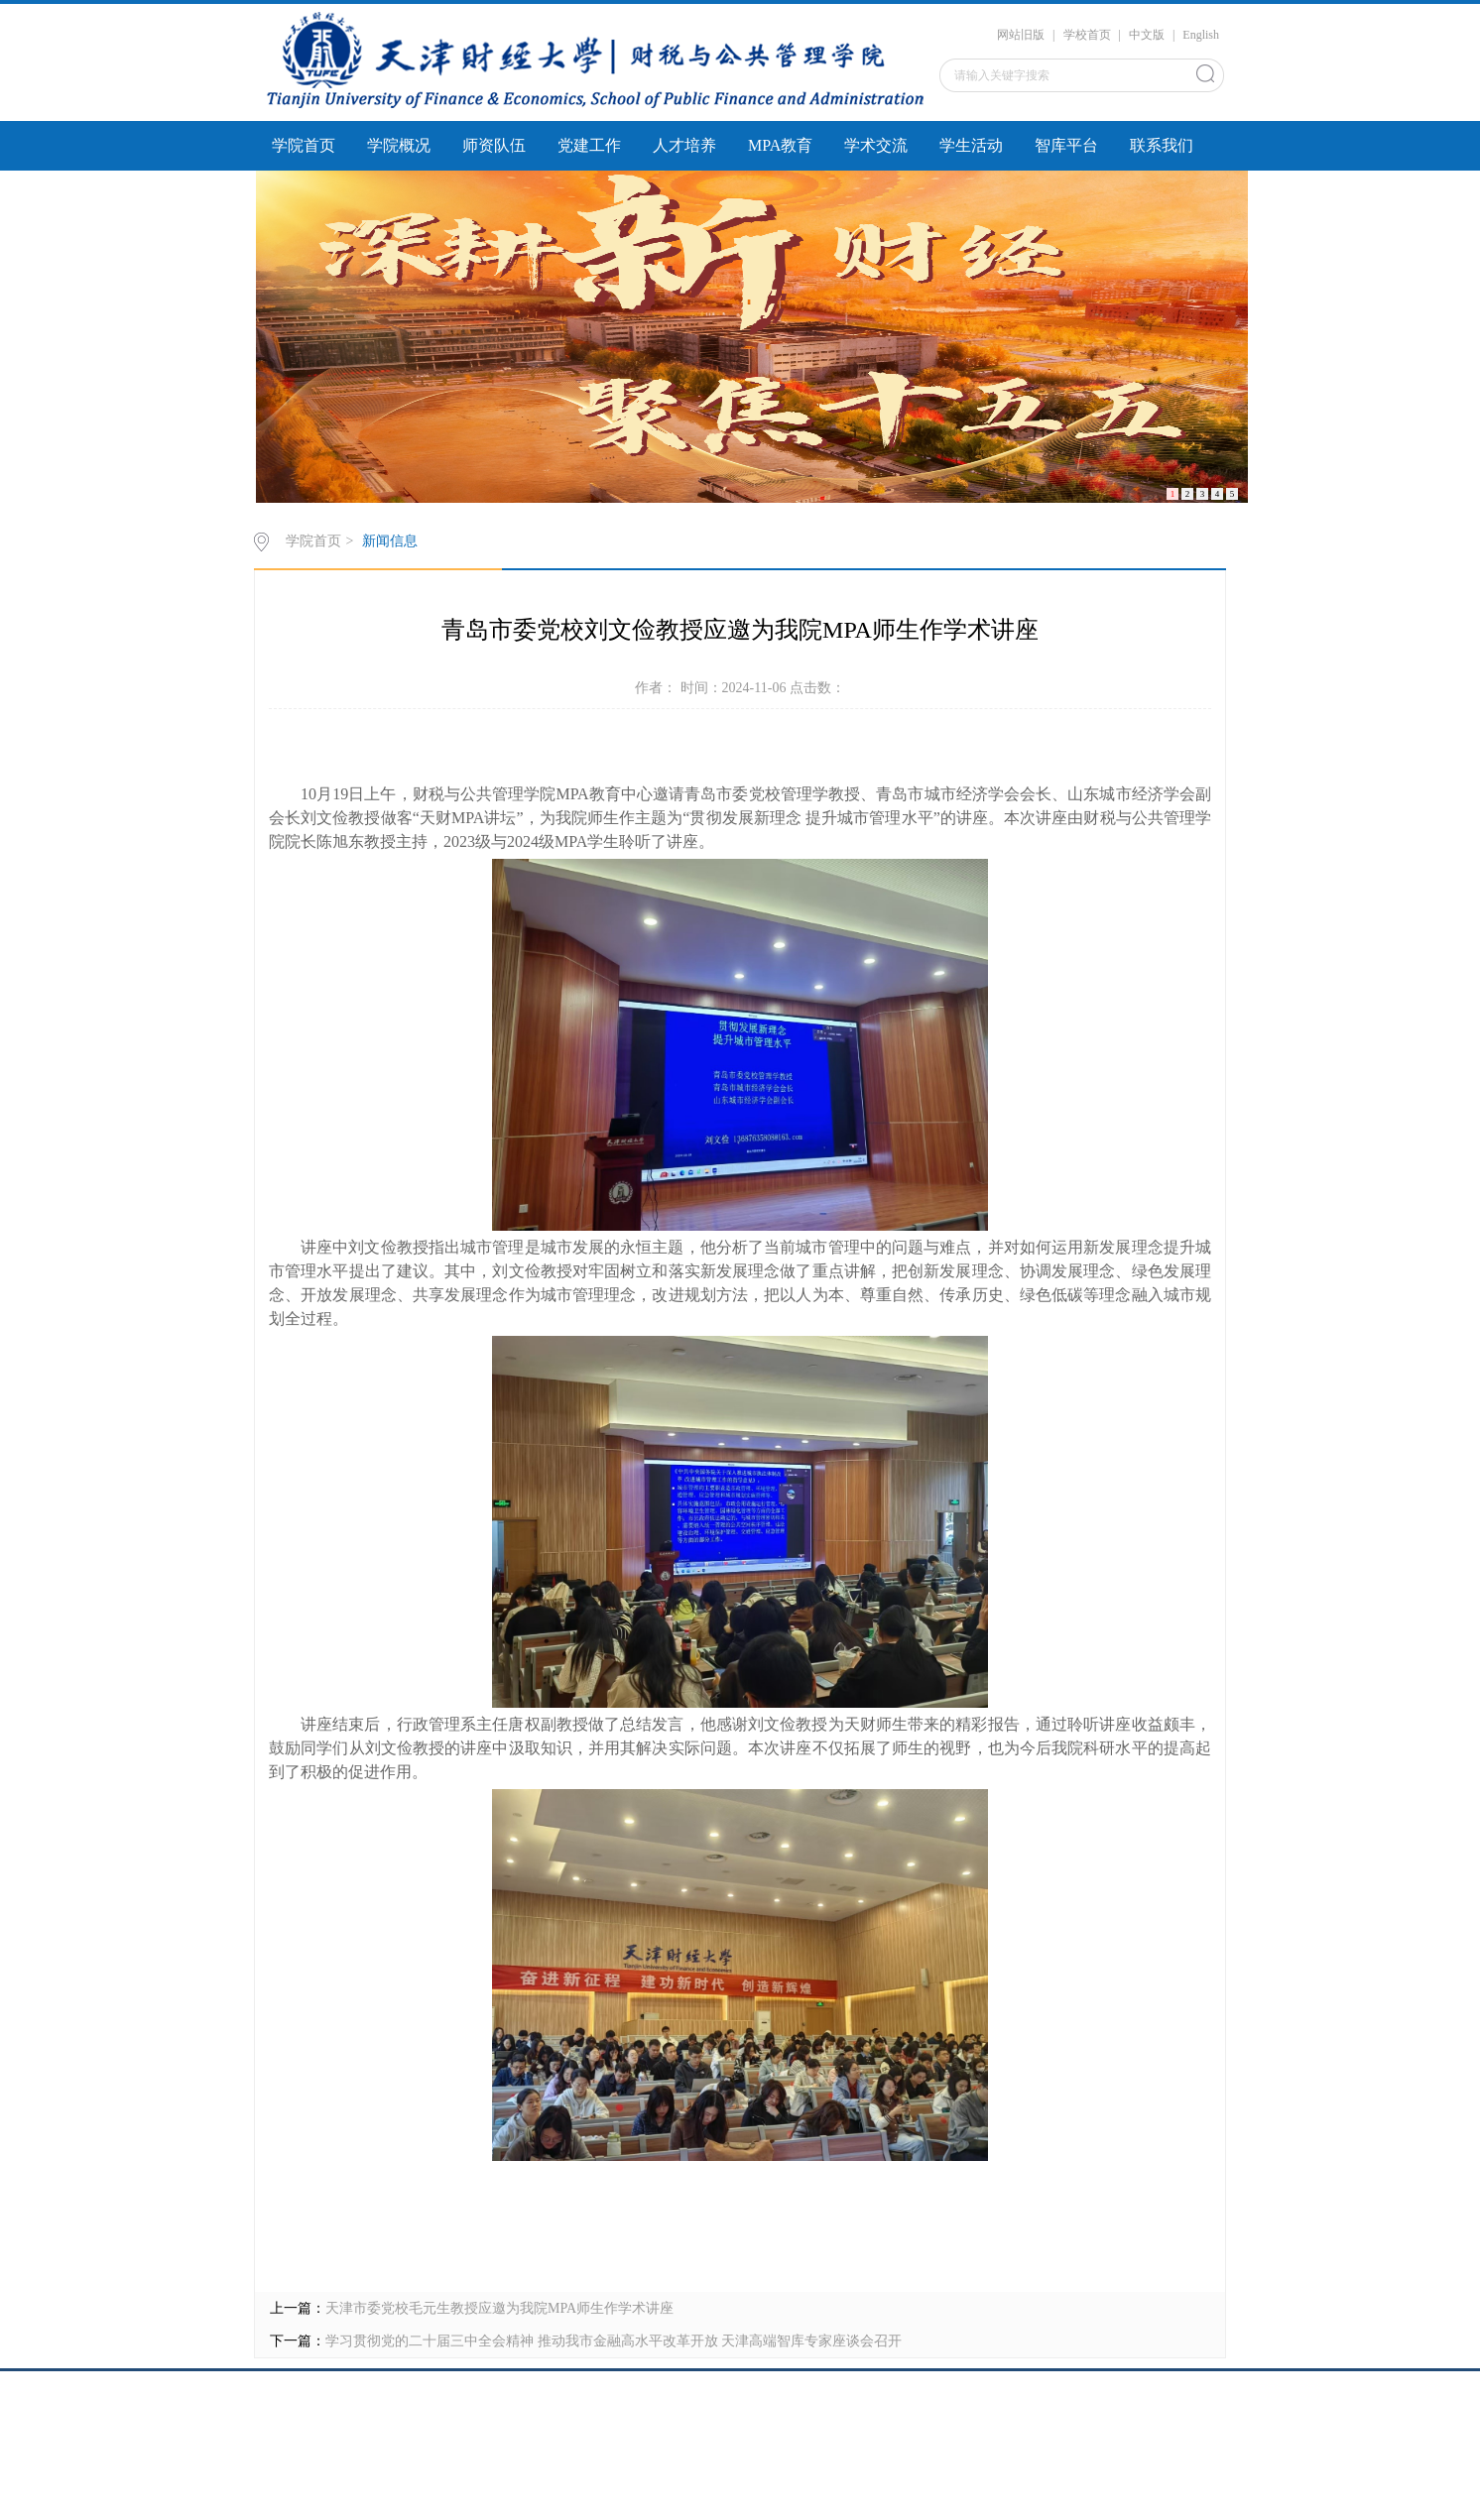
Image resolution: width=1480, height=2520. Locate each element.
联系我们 (1161, 145)
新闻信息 (390, 541)
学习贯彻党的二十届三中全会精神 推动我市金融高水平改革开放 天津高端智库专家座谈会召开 (613, 2341)
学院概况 (399, 145)
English (1200, 35)
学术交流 (876, 145)
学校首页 (1087, 35)
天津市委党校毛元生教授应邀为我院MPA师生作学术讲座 (499, 2308)
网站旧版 (1021, 35)
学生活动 (971, 145)
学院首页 (303, 145)
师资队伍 (494, 145)
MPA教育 (780, 145)
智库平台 (1066, 145)
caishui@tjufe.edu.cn (740, 2450)
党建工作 (589, 145)
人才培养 (684, 145)
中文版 (1147, 35)
